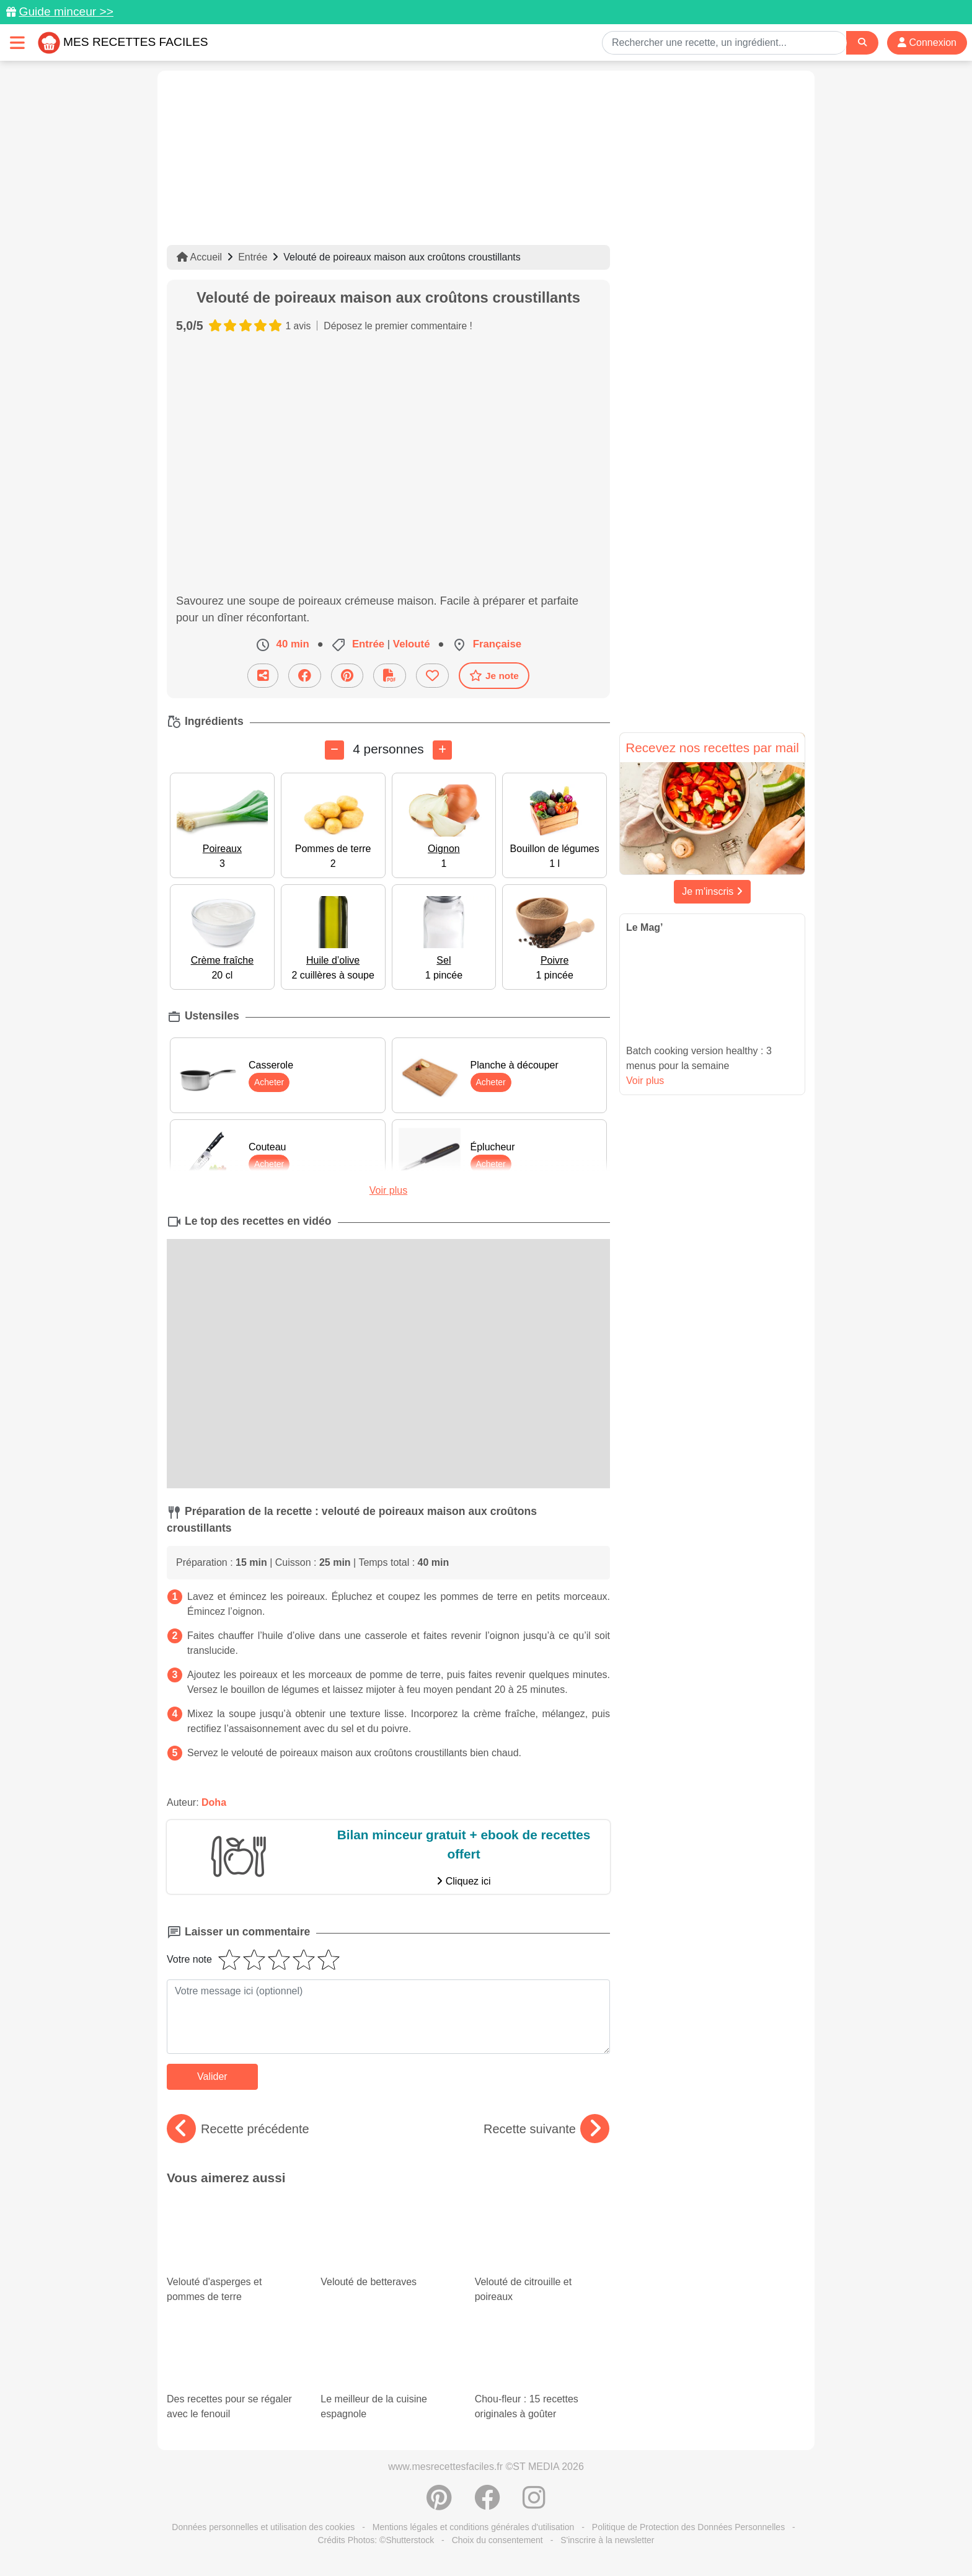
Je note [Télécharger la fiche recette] (494, 675)
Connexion (927, 42)
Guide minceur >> (66, 11)
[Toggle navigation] (17, 42)
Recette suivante (546, 2129)
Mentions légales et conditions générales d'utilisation (474, 2527)
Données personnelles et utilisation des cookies (263, 2527)
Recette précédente (238, 2129)
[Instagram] (534, 2504)
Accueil (199, 257)
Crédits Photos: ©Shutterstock (375, 2540)
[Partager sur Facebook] (304, 676)
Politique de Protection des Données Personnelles (688, 2527)
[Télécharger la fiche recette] (389, 676)
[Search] (862, 42)
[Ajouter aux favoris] (432, 676)
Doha (213, 1802)
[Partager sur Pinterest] (347, 676)
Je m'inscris (712, 891)
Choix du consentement (497, 2540)
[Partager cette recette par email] (262, 676)
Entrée (252, 257)
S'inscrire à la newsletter (607, 2540)
